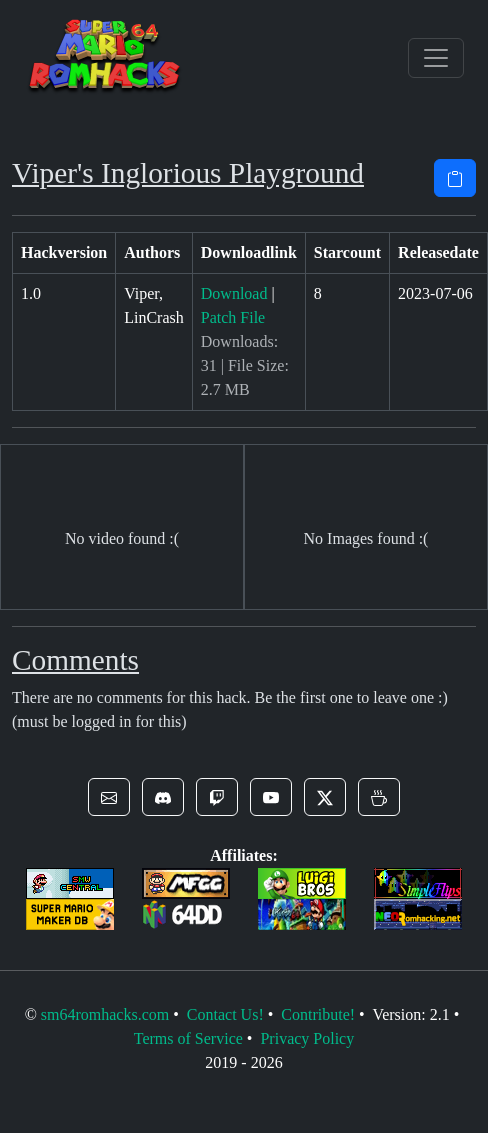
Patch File (233, 317)
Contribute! (318, 1014)
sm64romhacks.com (105, 1014)
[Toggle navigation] (436, 58)
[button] (109, 797)
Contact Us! (225, 1014)
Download (234, 293)
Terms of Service (188, 1038)
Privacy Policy (307, 1038)
